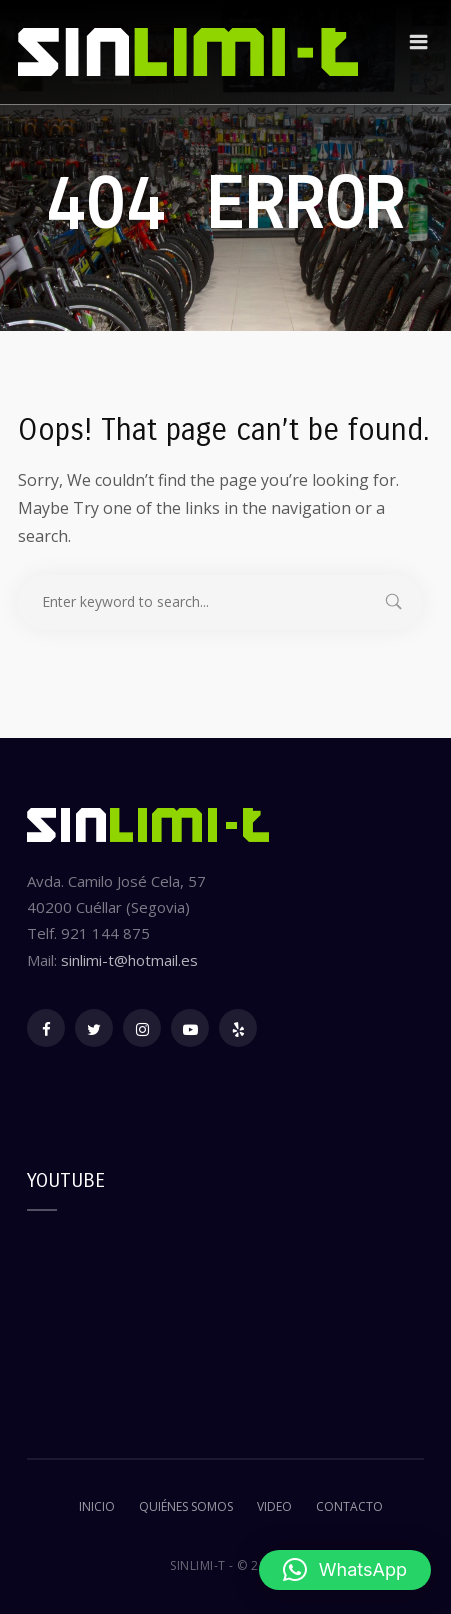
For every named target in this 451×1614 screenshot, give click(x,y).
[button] (345, 1570)
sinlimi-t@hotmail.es (129, 960)
